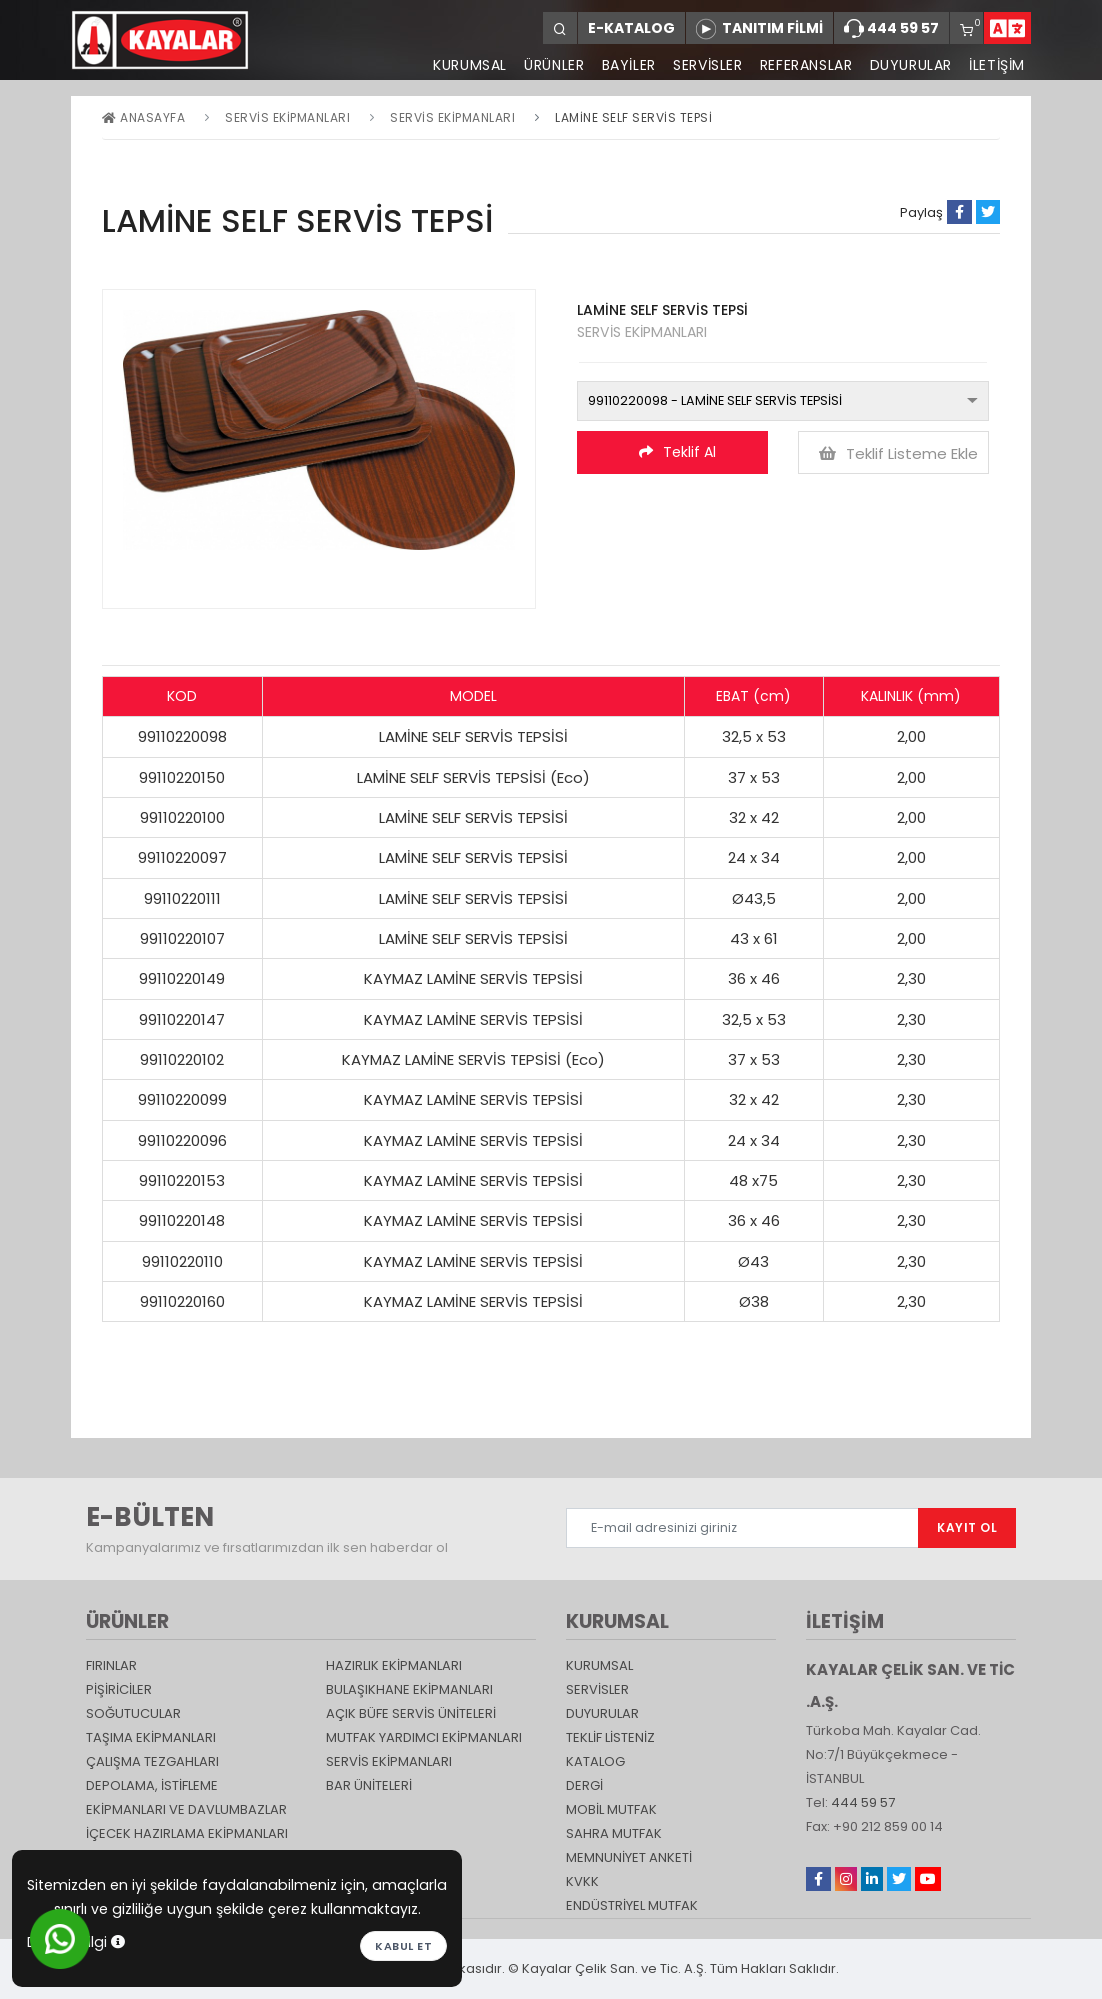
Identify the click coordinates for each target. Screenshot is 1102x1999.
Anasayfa (143, 117)
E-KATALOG (631, 28)
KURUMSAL (466, 65)
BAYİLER (626, 65)
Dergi (584, 1785)
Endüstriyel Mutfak (632, 1905)
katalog (595, 1761)
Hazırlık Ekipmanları (394, 1665)
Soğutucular (133, 1713)
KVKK (582, 1881)
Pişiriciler (119, 1689)
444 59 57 (891, 29)
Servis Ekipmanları (287, 117)
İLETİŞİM (997, 65)
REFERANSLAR (804, 65)
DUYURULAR (910, 65)
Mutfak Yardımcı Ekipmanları (424, 1737)
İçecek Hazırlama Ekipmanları (187, 1833)
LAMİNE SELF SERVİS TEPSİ (633, 117)
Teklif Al (677, 452)
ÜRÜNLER (550, 65)
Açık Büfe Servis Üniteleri (411, 1713)
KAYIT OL (967, 1527)
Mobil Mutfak (611, 1809)
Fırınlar (111, 1665)
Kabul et (403, 1946)
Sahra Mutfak (614, 1833)
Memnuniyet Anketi (629, 1857)
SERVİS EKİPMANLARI (452, 117)
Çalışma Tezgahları (152, 1761)
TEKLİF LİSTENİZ (610, 1737)
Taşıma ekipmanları (151, 1737)
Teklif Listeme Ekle (898, 453)
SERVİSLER (705, 65)
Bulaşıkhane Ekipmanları (409, 1689)
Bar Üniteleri (369, 1785)
